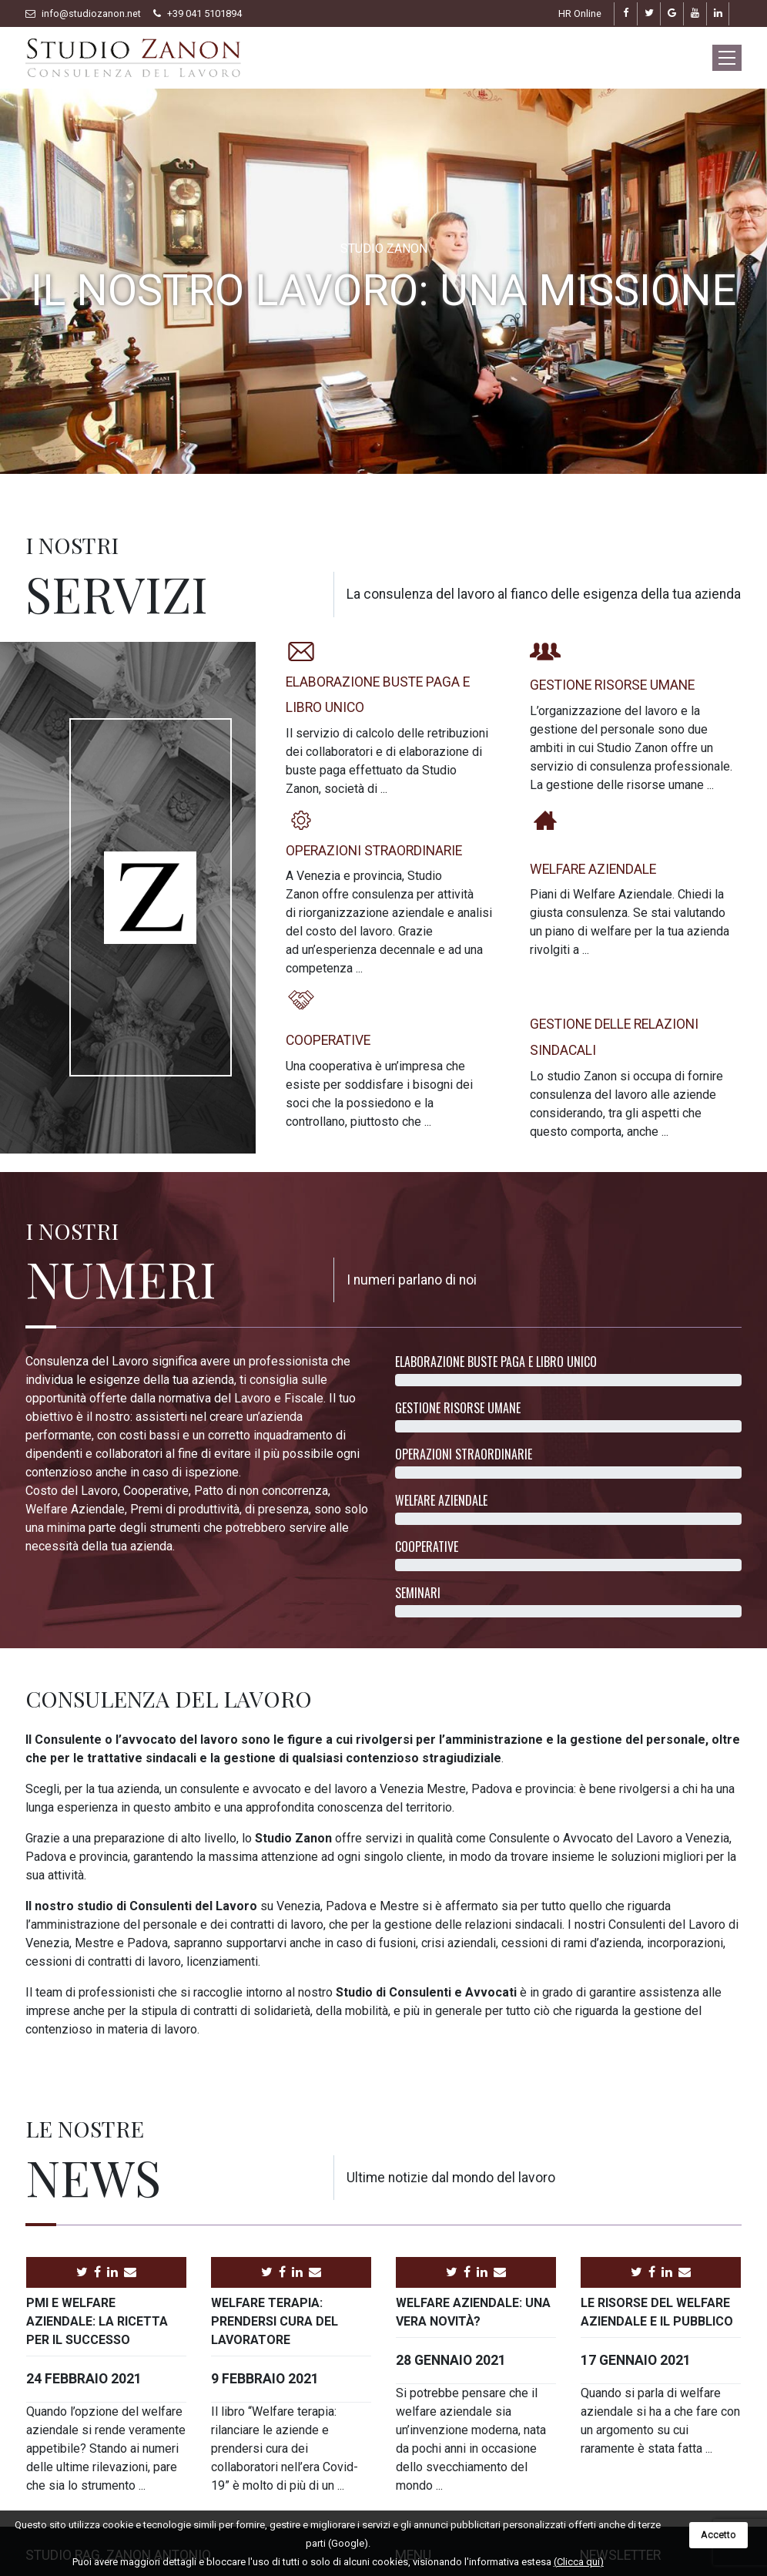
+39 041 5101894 (204, 13)
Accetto (718, 2535)
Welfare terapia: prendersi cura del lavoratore (274, 2321)
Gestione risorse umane (612, 685)
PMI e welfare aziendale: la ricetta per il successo (97, 2321)
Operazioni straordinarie (374, 850)
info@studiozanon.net (91, 13)
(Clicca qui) (579, 2562)
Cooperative (328, 1040)
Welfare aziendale (593, 869)
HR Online (579, 13)
